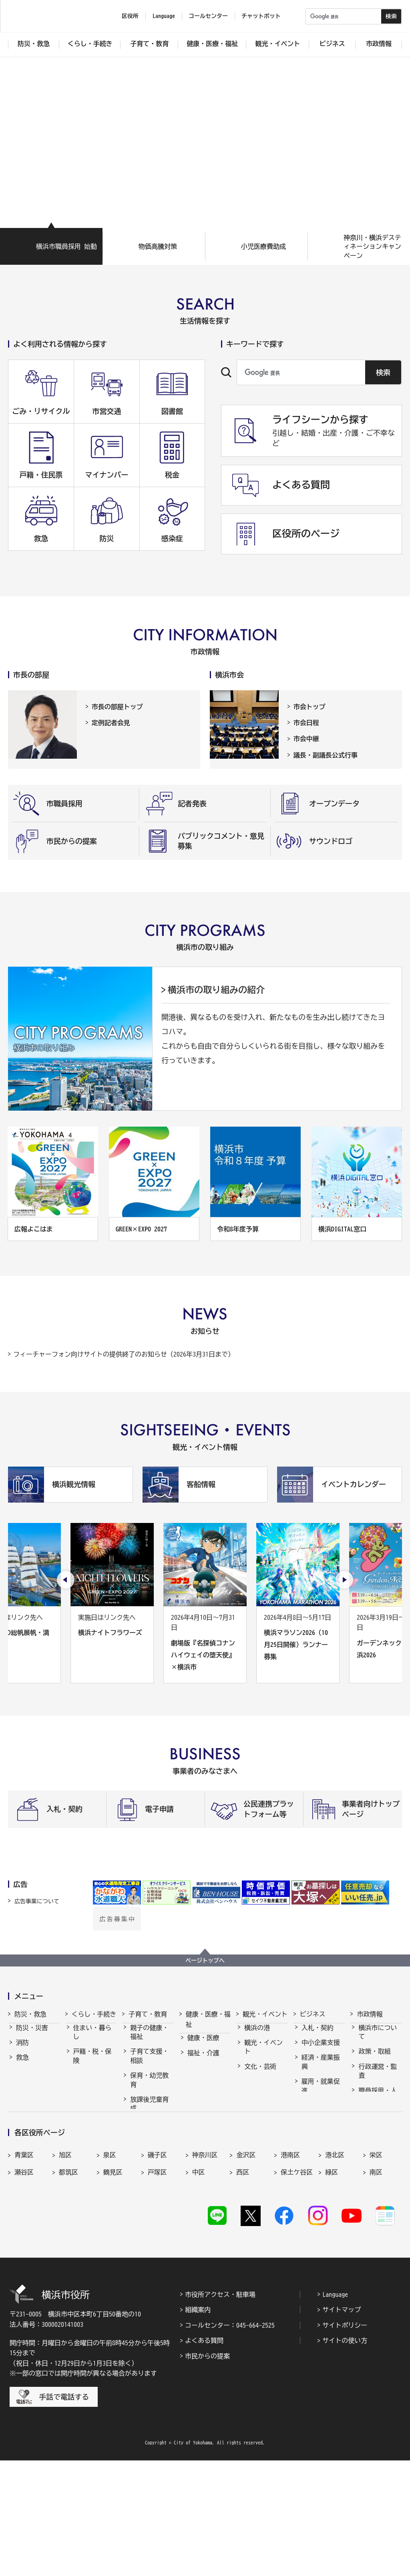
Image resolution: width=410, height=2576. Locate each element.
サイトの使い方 (344, 2456)
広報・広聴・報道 (377, 2140)
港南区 (290, 2269)
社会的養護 (146, 2184)
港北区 (334, 2269)
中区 (198, 2286)
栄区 (376, 2269)
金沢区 (245, 2269)
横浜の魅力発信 (263, 2108)
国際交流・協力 (320, 2131)
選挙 (364, 2160)
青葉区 (24, 2269)
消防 (22, 2049)
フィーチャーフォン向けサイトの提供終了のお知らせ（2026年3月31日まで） (123, 1354)
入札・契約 (317, 2035)
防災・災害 (32, 2035)
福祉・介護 (203, 2060)
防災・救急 (30, 2014)
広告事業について (36, 1901)
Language (335, 2410)
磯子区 (157, 2269)
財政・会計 (374, 2121)
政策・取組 (374, 2058)
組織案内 (198, 2425)
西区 (242, 2286)
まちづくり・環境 (92, 2110)
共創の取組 (317, 2112)
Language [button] (164, 16)
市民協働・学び (92, 2086)
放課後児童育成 (149, 2110)
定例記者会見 (111, 722)
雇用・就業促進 (320, 2092)
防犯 (22, 2079)
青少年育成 (146, 2145)
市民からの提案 (207, 2471)
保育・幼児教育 (149, 2086)
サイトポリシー (344, 2441)
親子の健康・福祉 (149, 2039)
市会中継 (306, 738)
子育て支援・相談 (149, 2062)
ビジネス (313, 2014)
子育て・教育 (148, 2014)
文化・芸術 (260, 2073)
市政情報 (369, 2014)
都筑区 (68, 2286)
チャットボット (261, 16)
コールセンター (208, 16)
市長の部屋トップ (117, 706)
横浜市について (377, 2039)
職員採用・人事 (377, 2102)
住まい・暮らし (92, 2039)
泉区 (109, 2269)
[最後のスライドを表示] (65, 1580)
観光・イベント (265, 2014)
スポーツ (257, 2088)
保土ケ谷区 (297, 2286)
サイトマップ (341, 2425)
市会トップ (309, 706)
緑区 (331, 2286)
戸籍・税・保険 (92, 2062)
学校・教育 (146, 2130)
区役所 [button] (130, 16)
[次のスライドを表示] (344, 1580)
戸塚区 (157, 2286)
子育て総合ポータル (149, 2203)
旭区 (65, 2269)
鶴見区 (113, 2286)
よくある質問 (204, 2456)
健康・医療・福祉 (208, 2019)
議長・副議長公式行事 (325, 755)
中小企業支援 (320, 2049)
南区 (376, 2286)
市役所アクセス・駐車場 (220, 2410)
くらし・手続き (94, 2014)
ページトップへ (205, 1960)
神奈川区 (205, 2269)
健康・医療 (203, 2045)
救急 (22, 2064)
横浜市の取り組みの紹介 (216, 989)
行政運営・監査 (377, 2078)
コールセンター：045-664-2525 (230, 2441)
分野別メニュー (320, 2155)
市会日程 (306, 722)
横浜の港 (257, 2035)
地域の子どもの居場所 (149, 2164)
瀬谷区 (24, 2286)
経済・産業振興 (320, 2068)
